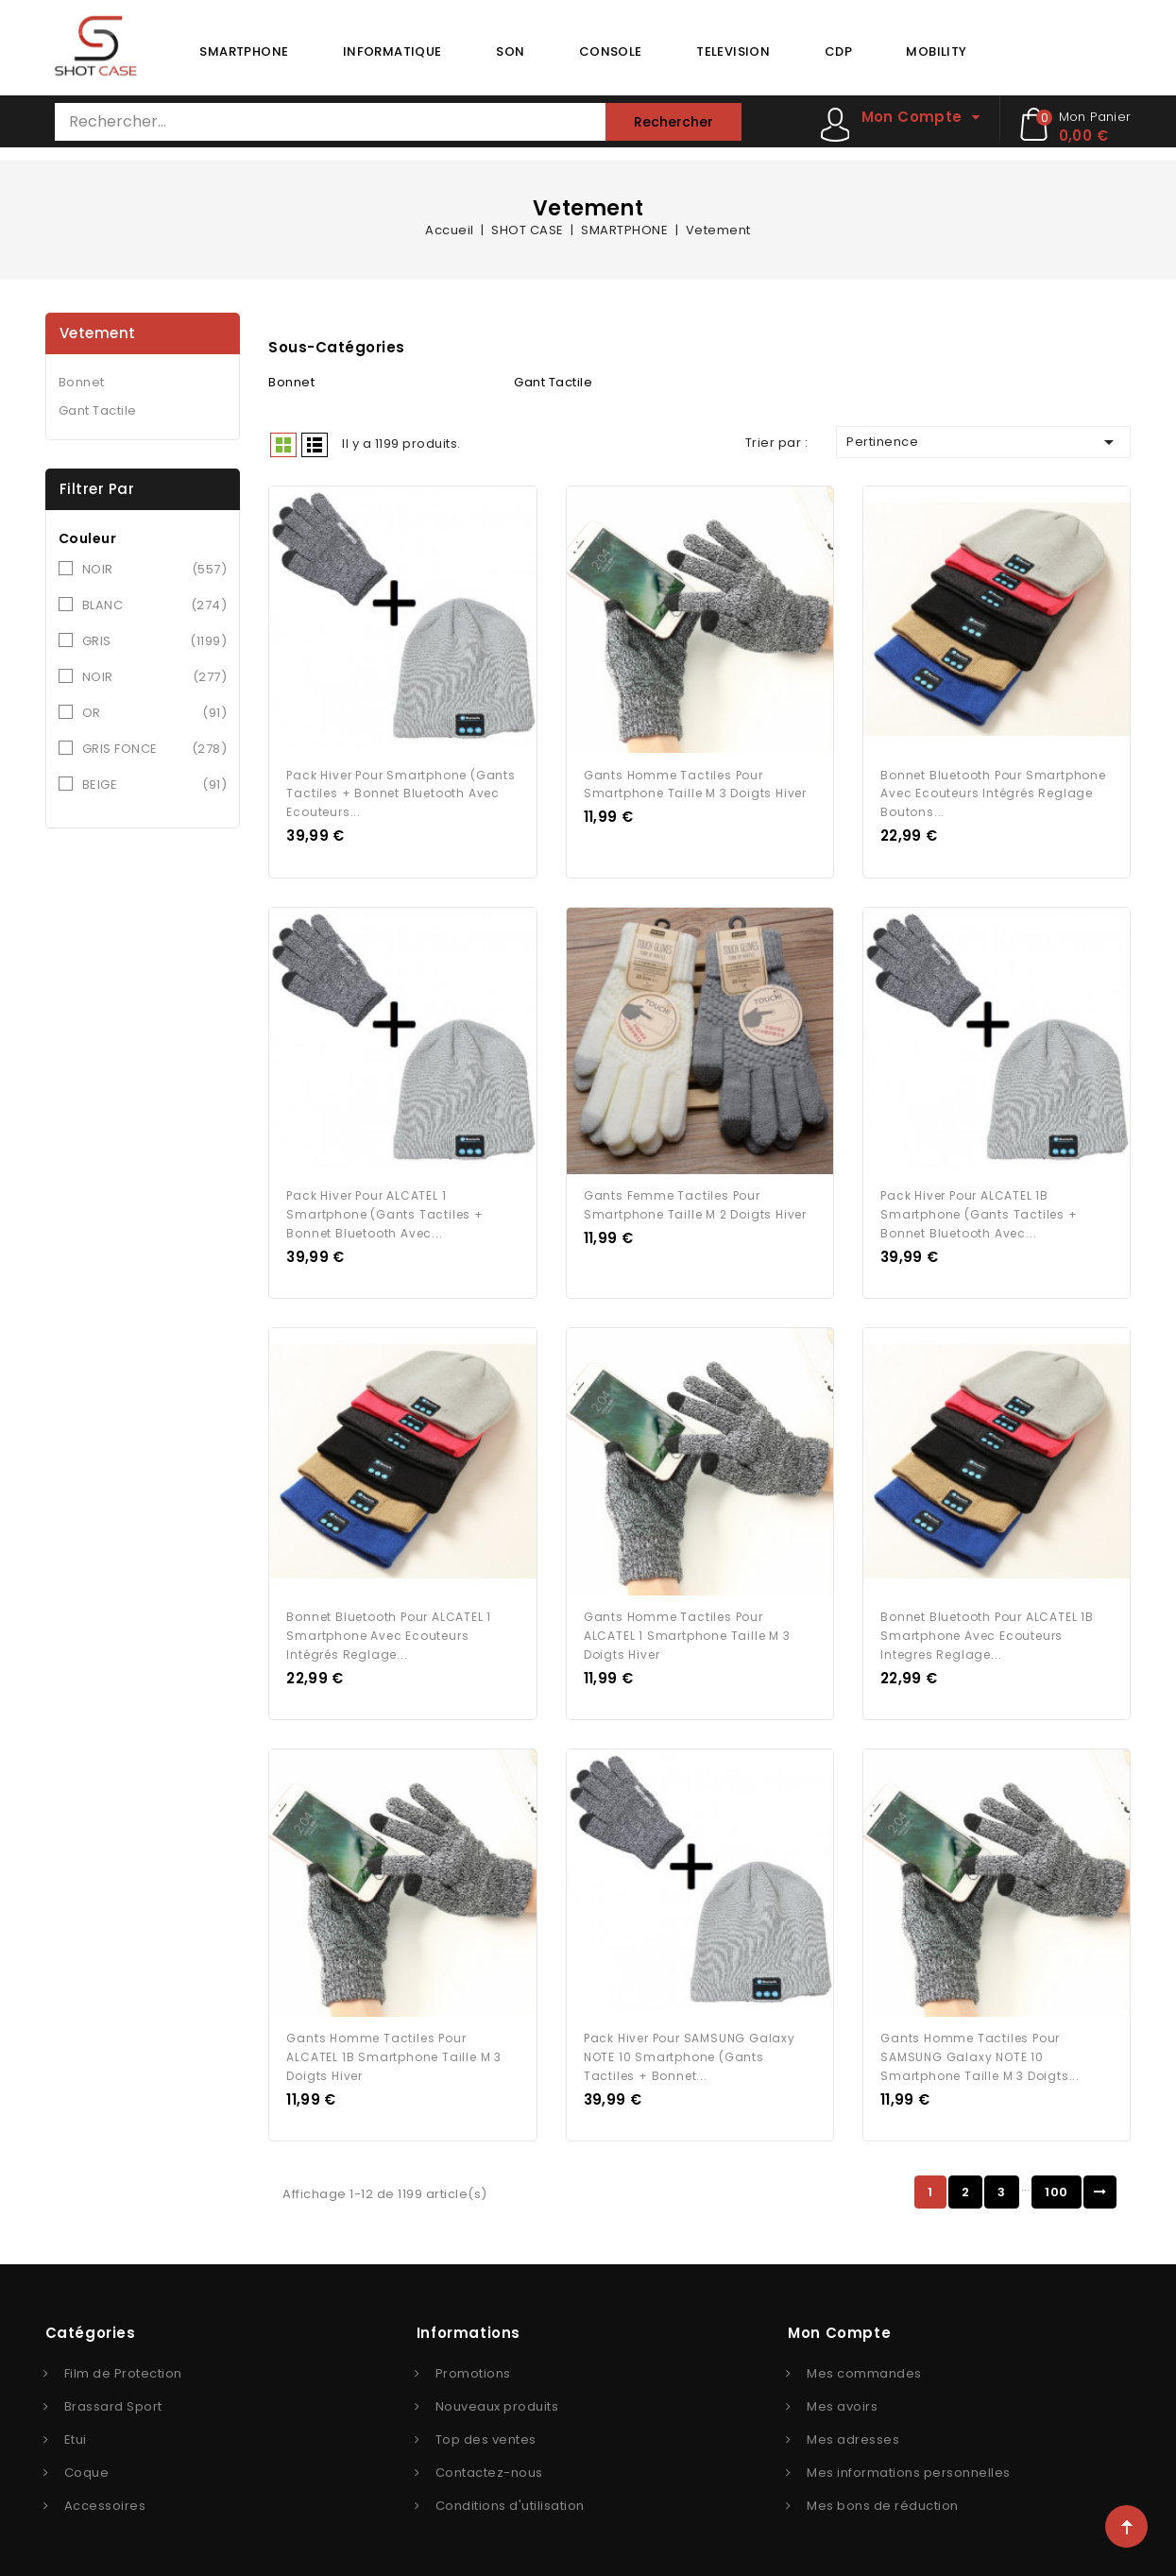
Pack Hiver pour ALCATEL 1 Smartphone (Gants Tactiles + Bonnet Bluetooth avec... (384, 1211)
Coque (87, 2467)
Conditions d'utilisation (510, 2500)
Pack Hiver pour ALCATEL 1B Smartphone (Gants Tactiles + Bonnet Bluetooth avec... (978, 1211)
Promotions (473, 2368)
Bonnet (82, 382)
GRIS (155, 641)
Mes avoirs (842, 2401)
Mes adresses (853, 2434)
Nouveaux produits (497, 2401)
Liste (314, 445)
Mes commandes (864, 2368)
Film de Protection (123, 2368)
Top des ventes (486, 2434)
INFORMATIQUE (392, 51)
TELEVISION (733, 51)
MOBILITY (936, 51)
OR (155, 713)
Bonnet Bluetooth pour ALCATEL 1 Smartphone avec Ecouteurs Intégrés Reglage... (388, 1632)
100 (1056, 2186)
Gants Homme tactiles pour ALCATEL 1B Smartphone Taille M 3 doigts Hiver (394, 2051)
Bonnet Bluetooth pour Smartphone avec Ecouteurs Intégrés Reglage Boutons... (993, 792)
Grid (283, 445)
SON (510, 51)
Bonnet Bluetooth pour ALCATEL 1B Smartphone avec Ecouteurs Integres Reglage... (987, 1632)
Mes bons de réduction (883, 2500)
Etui (75, 2434)
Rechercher (673, 121)
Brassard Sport (113, 2401)
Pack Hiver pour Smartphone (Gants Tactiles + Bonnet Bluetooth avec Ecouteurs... (400, 792)
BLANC (155, 605)
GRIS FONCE (155, 749)
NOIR (155, 569)
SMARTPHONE (243, 51)
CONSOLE (610, 51)
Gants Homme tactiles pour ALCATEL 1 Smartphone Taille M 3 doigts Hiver (687, 1632)
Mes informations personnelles (909, 2467)
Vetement (98, 333)
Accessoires (105, 2500)
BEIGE (155, 785)
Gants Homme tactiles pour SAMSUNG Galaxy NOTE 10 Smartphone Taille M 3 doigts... (980, 2051)
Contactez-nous (489, 2467)
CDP (838, 51)
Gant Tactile (98, 410)
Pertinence (983, 442)
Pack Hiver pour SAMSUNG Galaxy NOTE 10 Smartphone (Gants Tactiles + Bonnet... (689, 2051)
